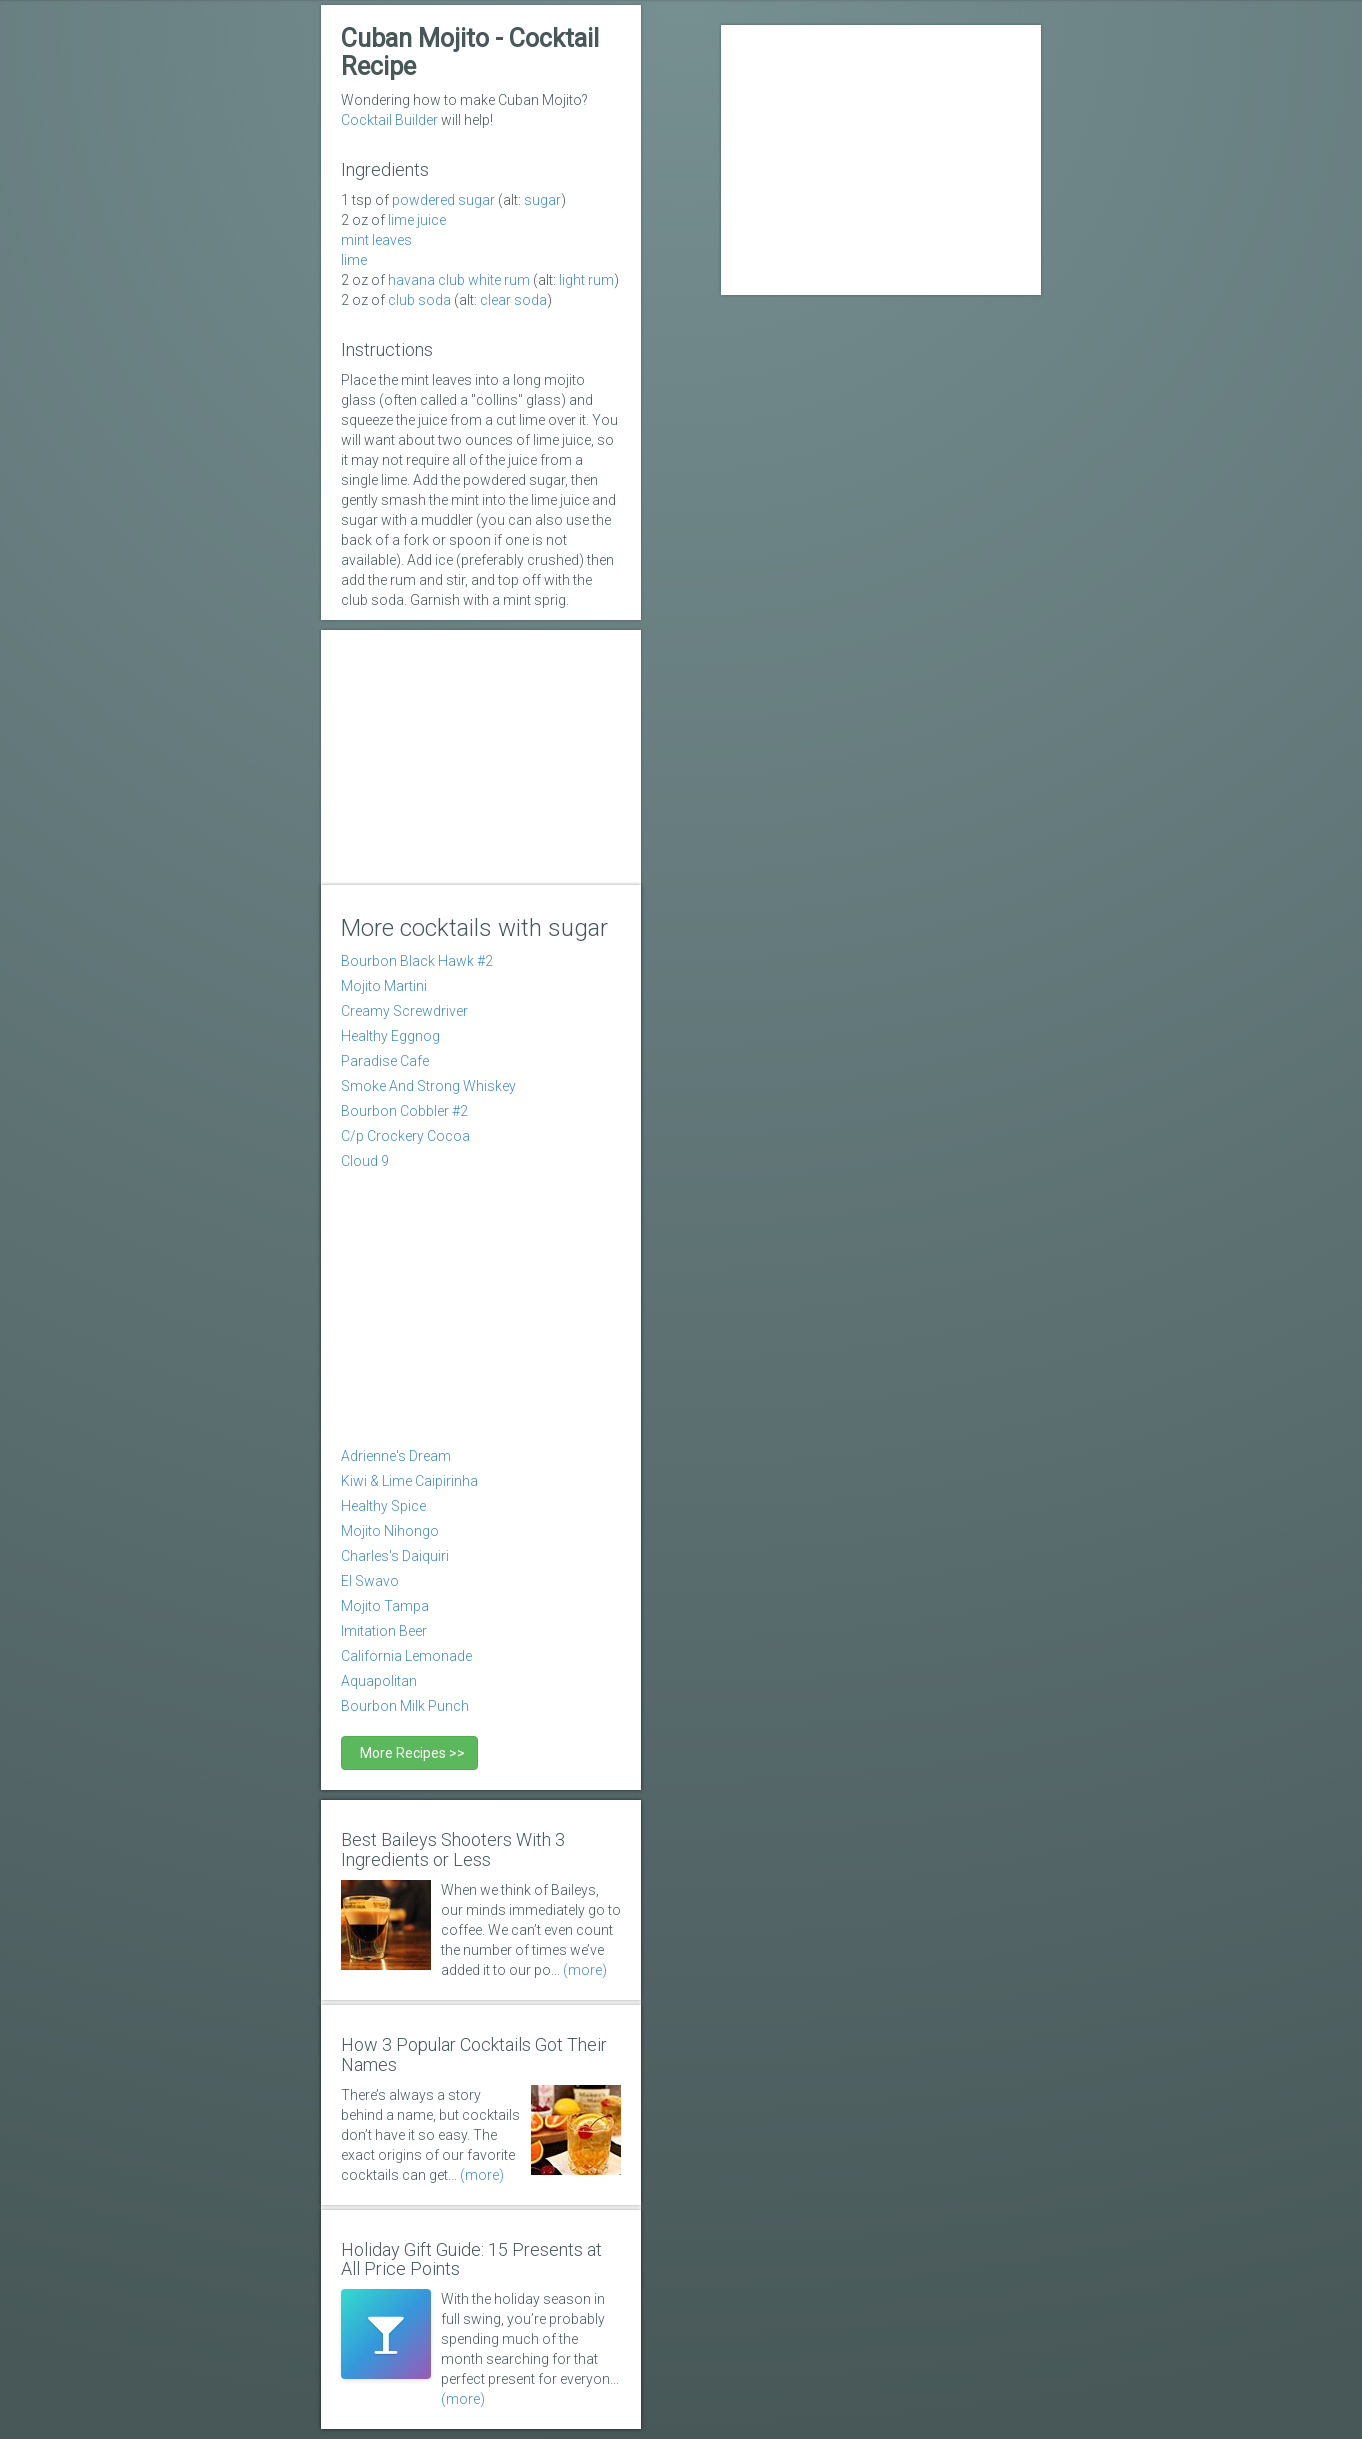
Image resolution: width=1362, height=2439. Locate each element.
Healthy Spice (383, 1506)
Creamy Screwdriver (404, 1011)
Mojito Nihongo (390, 1531)
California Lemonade (406, 1656)
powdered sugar (443, 200)
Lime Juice (417, 220)
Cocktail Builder (389, 120)
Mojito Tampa (385, 1606)
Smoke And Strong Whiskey (428, 1086)
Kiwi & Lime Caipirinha (409, 1481)
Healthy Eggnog (390, 1036)
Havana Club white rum (459, 280)
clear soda (513, 300)
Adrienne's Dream (396, 1456)
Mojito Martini (384, 986)
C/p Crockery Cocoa (405, 1136)
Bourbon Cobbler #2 (404, 1111)
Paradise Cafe (385, 1061)
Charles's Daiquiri (395, 1556)
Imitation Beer (384, 1631)
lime (354, 260)
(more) (585, 1970)
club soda (419, 300)
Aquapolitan (379, 1681)
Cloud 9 (365, 1161)
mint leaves (376, 240)
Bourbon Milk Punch (405, 1706)
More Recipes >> (409, 1753)
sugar (542, 200)
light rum (586, 280)
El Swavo (370, 1581)
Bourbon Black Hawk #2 (417, 961)
